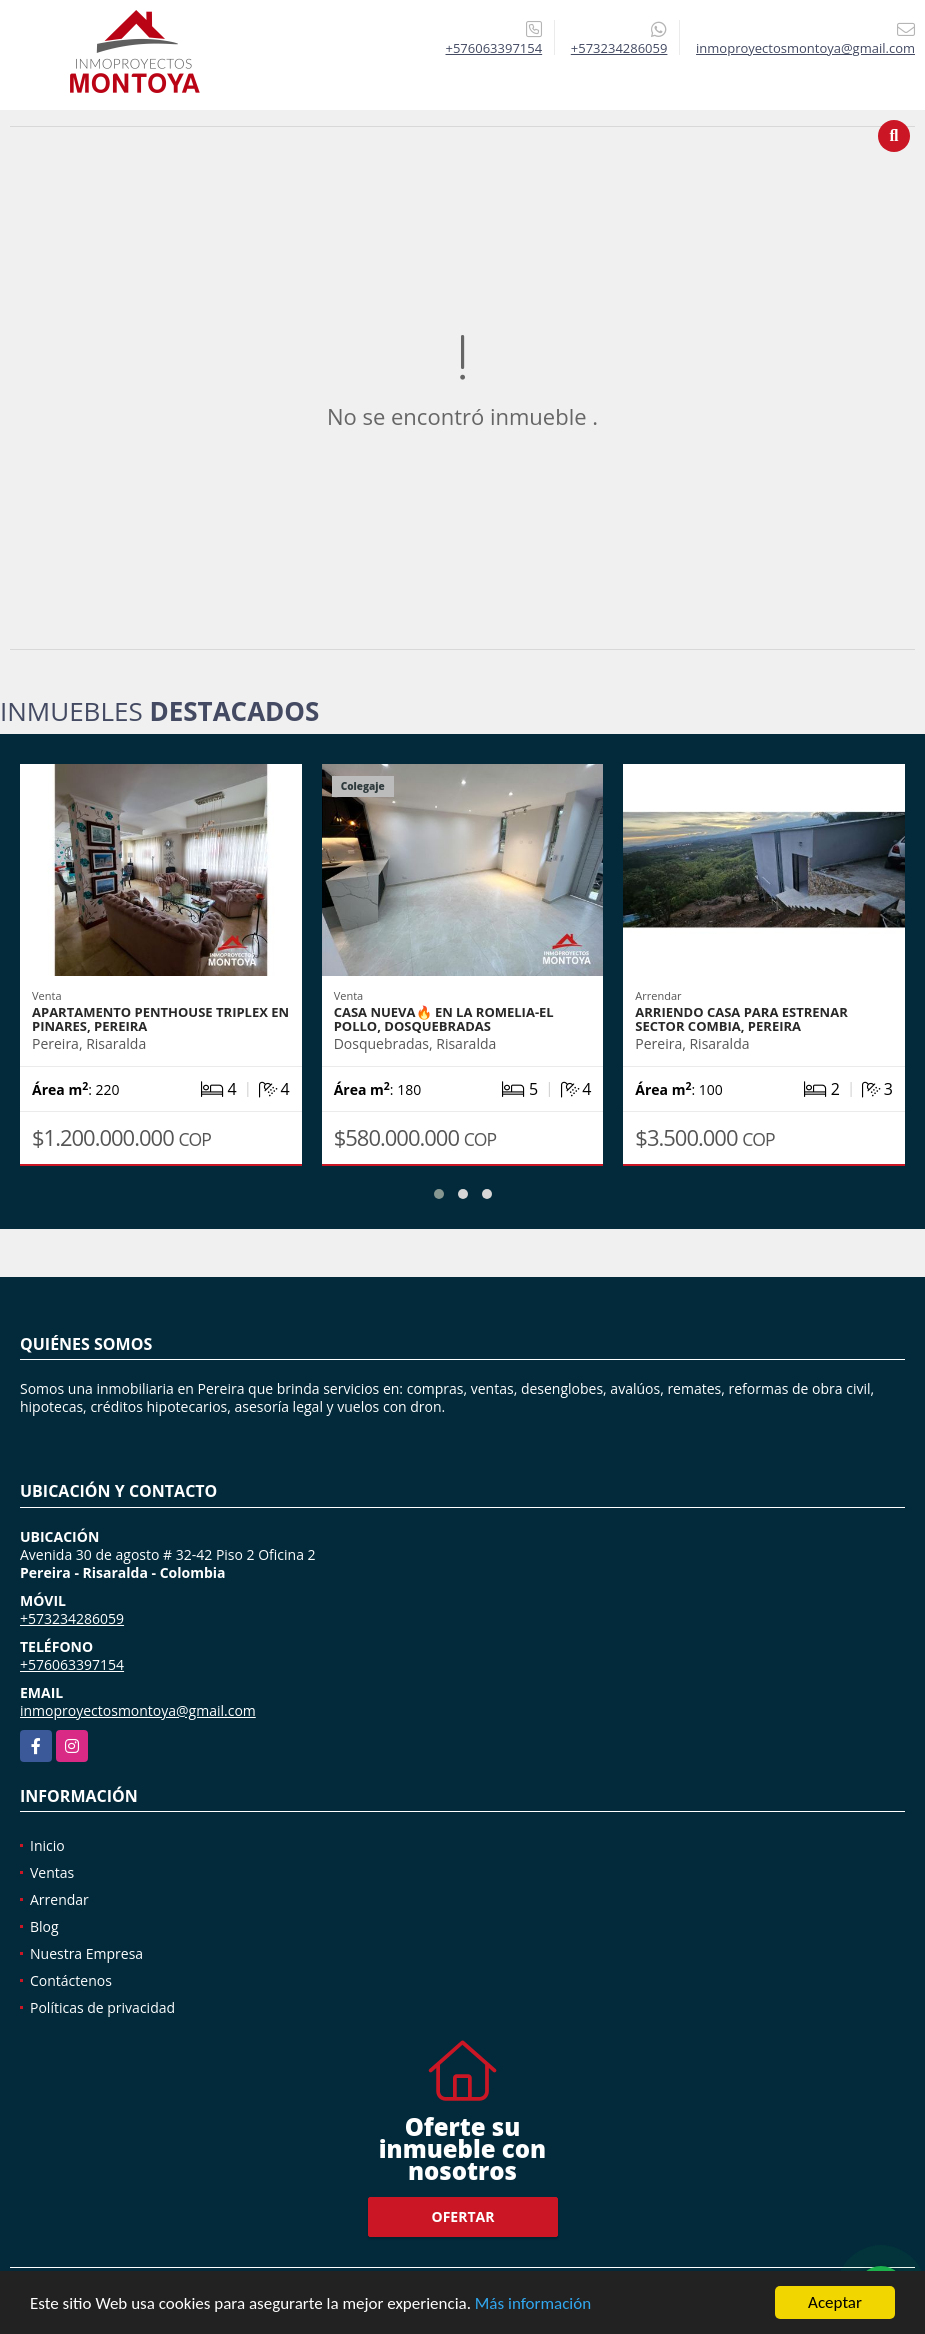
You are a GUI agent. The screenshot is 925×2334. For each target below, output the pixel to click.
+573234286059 (619, 48)
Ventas (52, 1872)
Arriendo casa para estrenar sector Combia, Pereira (741, 1019)
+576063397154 (494, 48)
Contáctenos (71, 1980)
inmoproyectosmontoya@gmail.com (138, 1710)
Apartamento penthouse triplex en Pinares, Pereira (160, 1019)
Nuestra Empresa (86, 1953)
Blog (44, 1926)
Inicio (47, 1845)
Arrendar (59, 1899)
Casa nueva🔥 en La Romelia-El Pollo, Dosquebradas (444, 1019)
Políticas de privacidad (102, 2007)
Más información (533, 2304)
